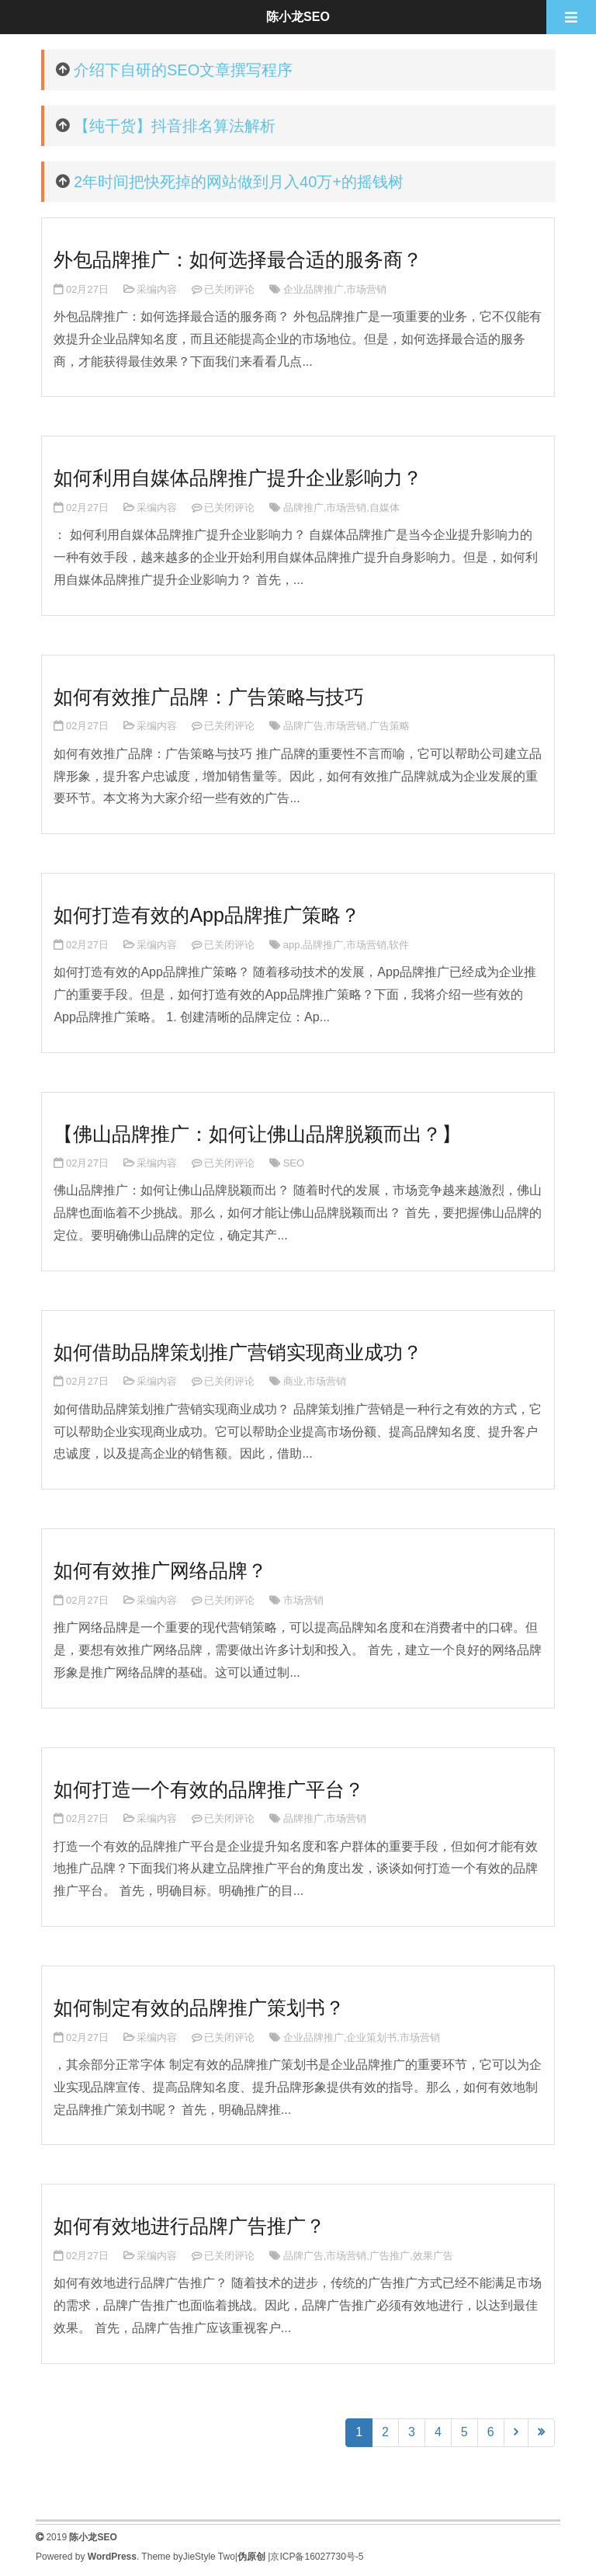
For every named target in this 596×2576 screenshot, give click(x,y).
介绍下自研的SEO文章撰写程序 (183, 69)
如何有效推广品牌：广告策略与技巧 (209, 696)
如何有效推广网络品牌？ (160, 1570)
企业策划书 (371, 2037)
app (291, 945)
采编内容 (157, 289)
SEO (293, 1163)
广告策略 (389, 726)
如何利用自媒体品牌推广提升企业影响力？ (238, 477)
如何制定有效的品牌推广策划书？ (199, 2007)
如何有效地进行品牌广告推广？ (189, 2226)
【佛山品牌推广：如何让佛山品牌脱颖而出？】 (257, 1134)
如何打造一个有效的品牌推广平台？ (209, 1789)
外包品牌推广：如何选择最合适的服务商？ (238, 259)
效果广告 (433, 2255)
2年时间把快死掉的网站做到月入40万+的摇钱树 (239, 181)
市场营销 (366, 289)
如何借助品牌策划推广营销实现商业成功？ (238, 1352)
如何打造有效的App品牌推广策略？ (206, 915)
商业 (293, 1381)
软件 (399, 945)
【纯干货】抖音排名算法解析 (174, 125)
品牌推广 (303, 507)
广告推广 (389, 2255)
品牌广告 (303, 726)
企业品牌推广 (313, 289)
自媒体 (384, 507)
